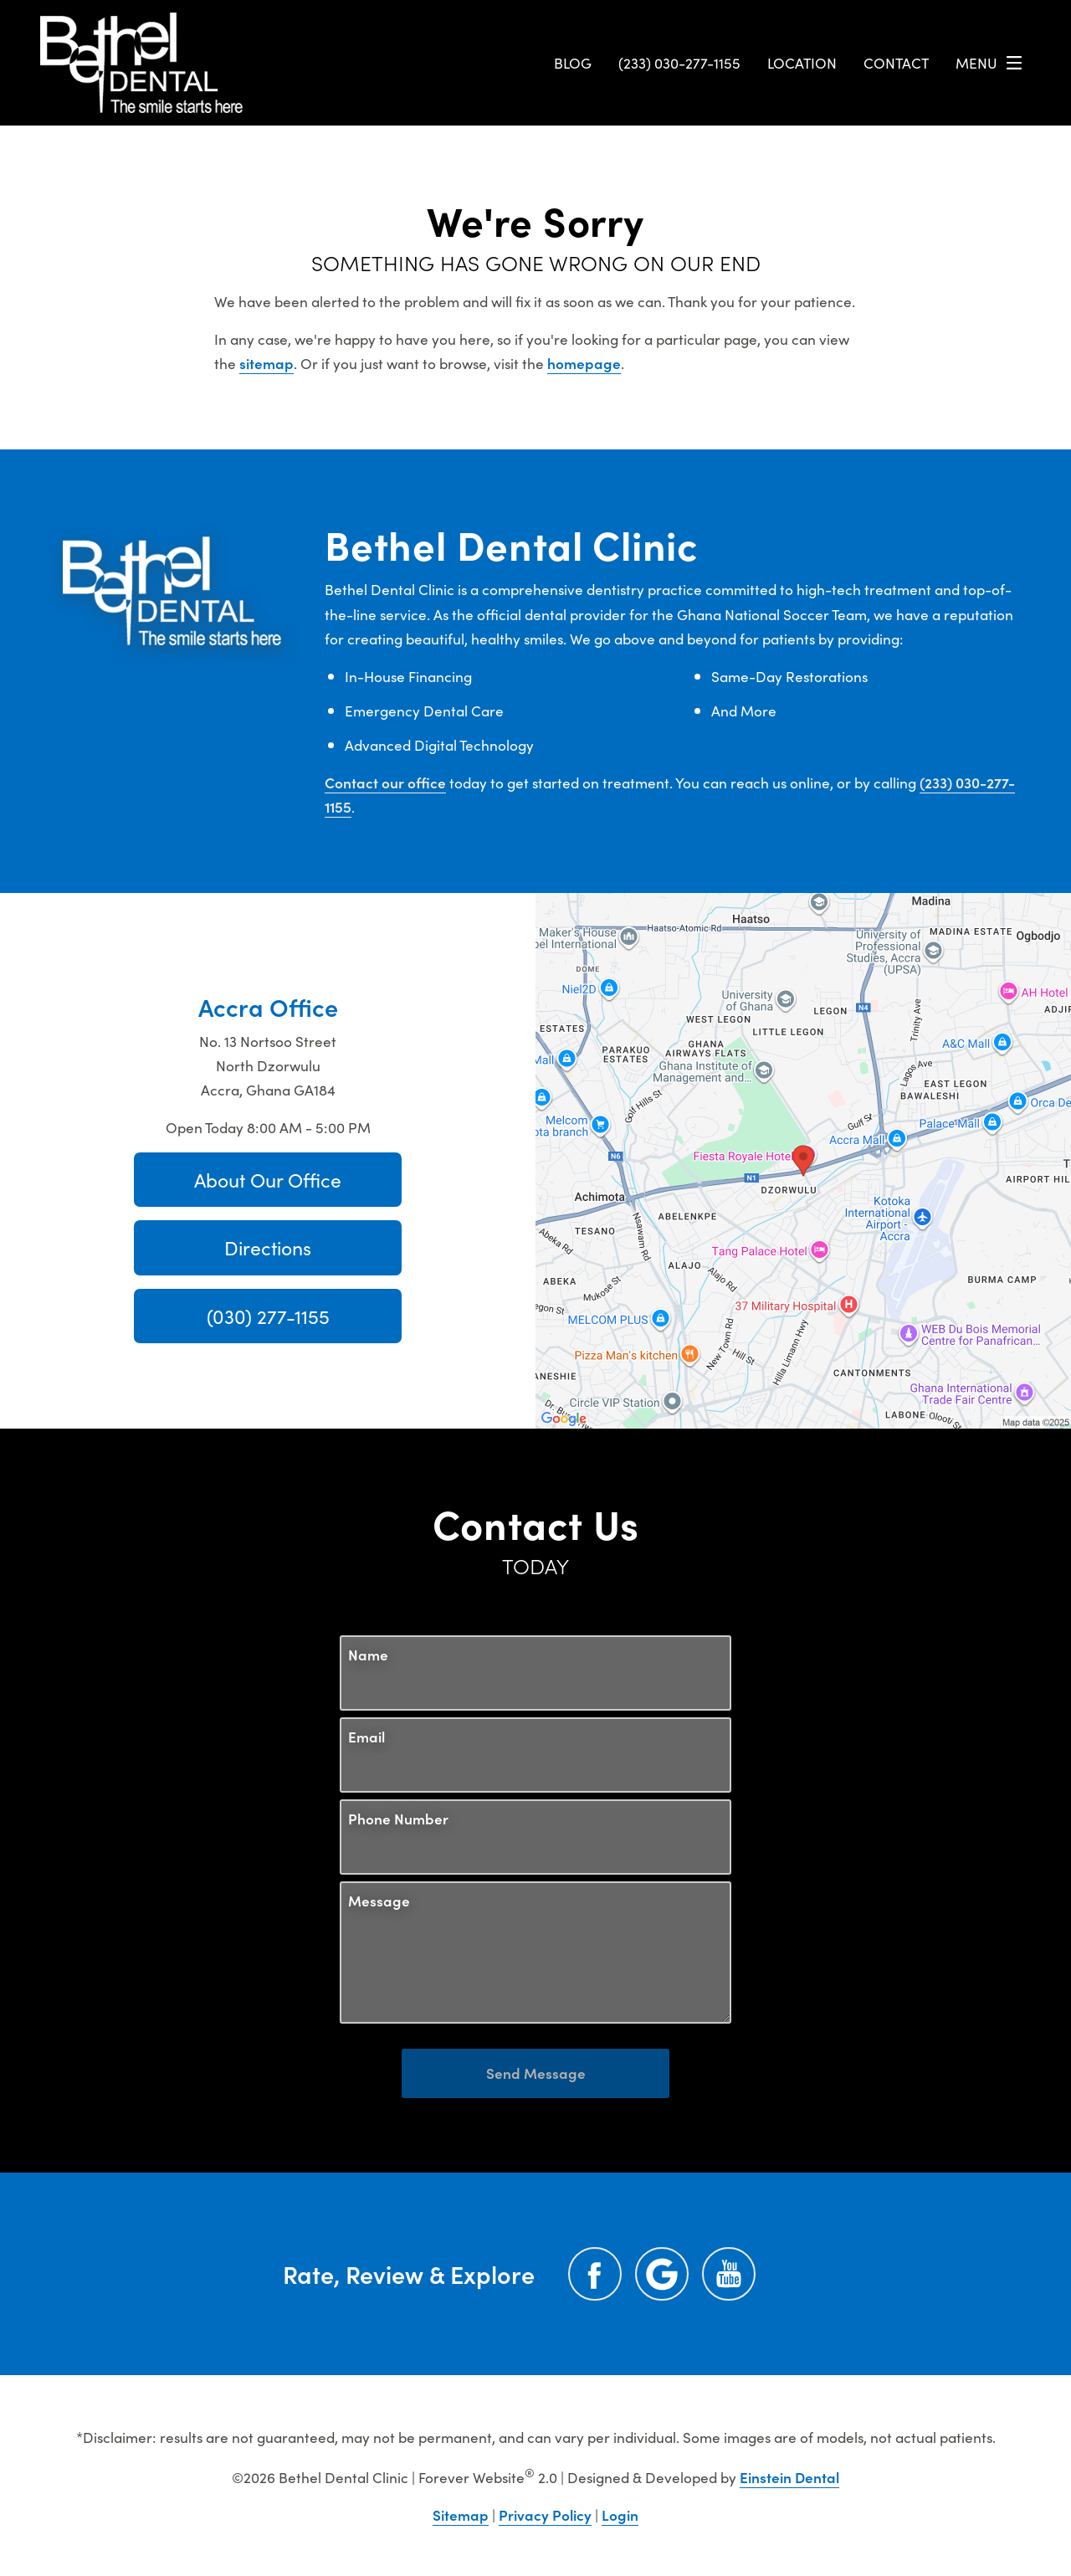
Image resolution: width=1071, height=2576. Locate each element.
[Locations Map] (803, 1157)
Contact (896, 62)
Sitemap (461, 2514)
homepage (584, 362)
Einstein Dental (789, 2476)
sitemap (266, 362)
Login (620, 2514)
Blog (573, 62)
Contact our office (385, 782)
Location (802, 62)
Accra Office (268, 1006)
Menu (993, 63)
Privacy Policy (545, 2514)
